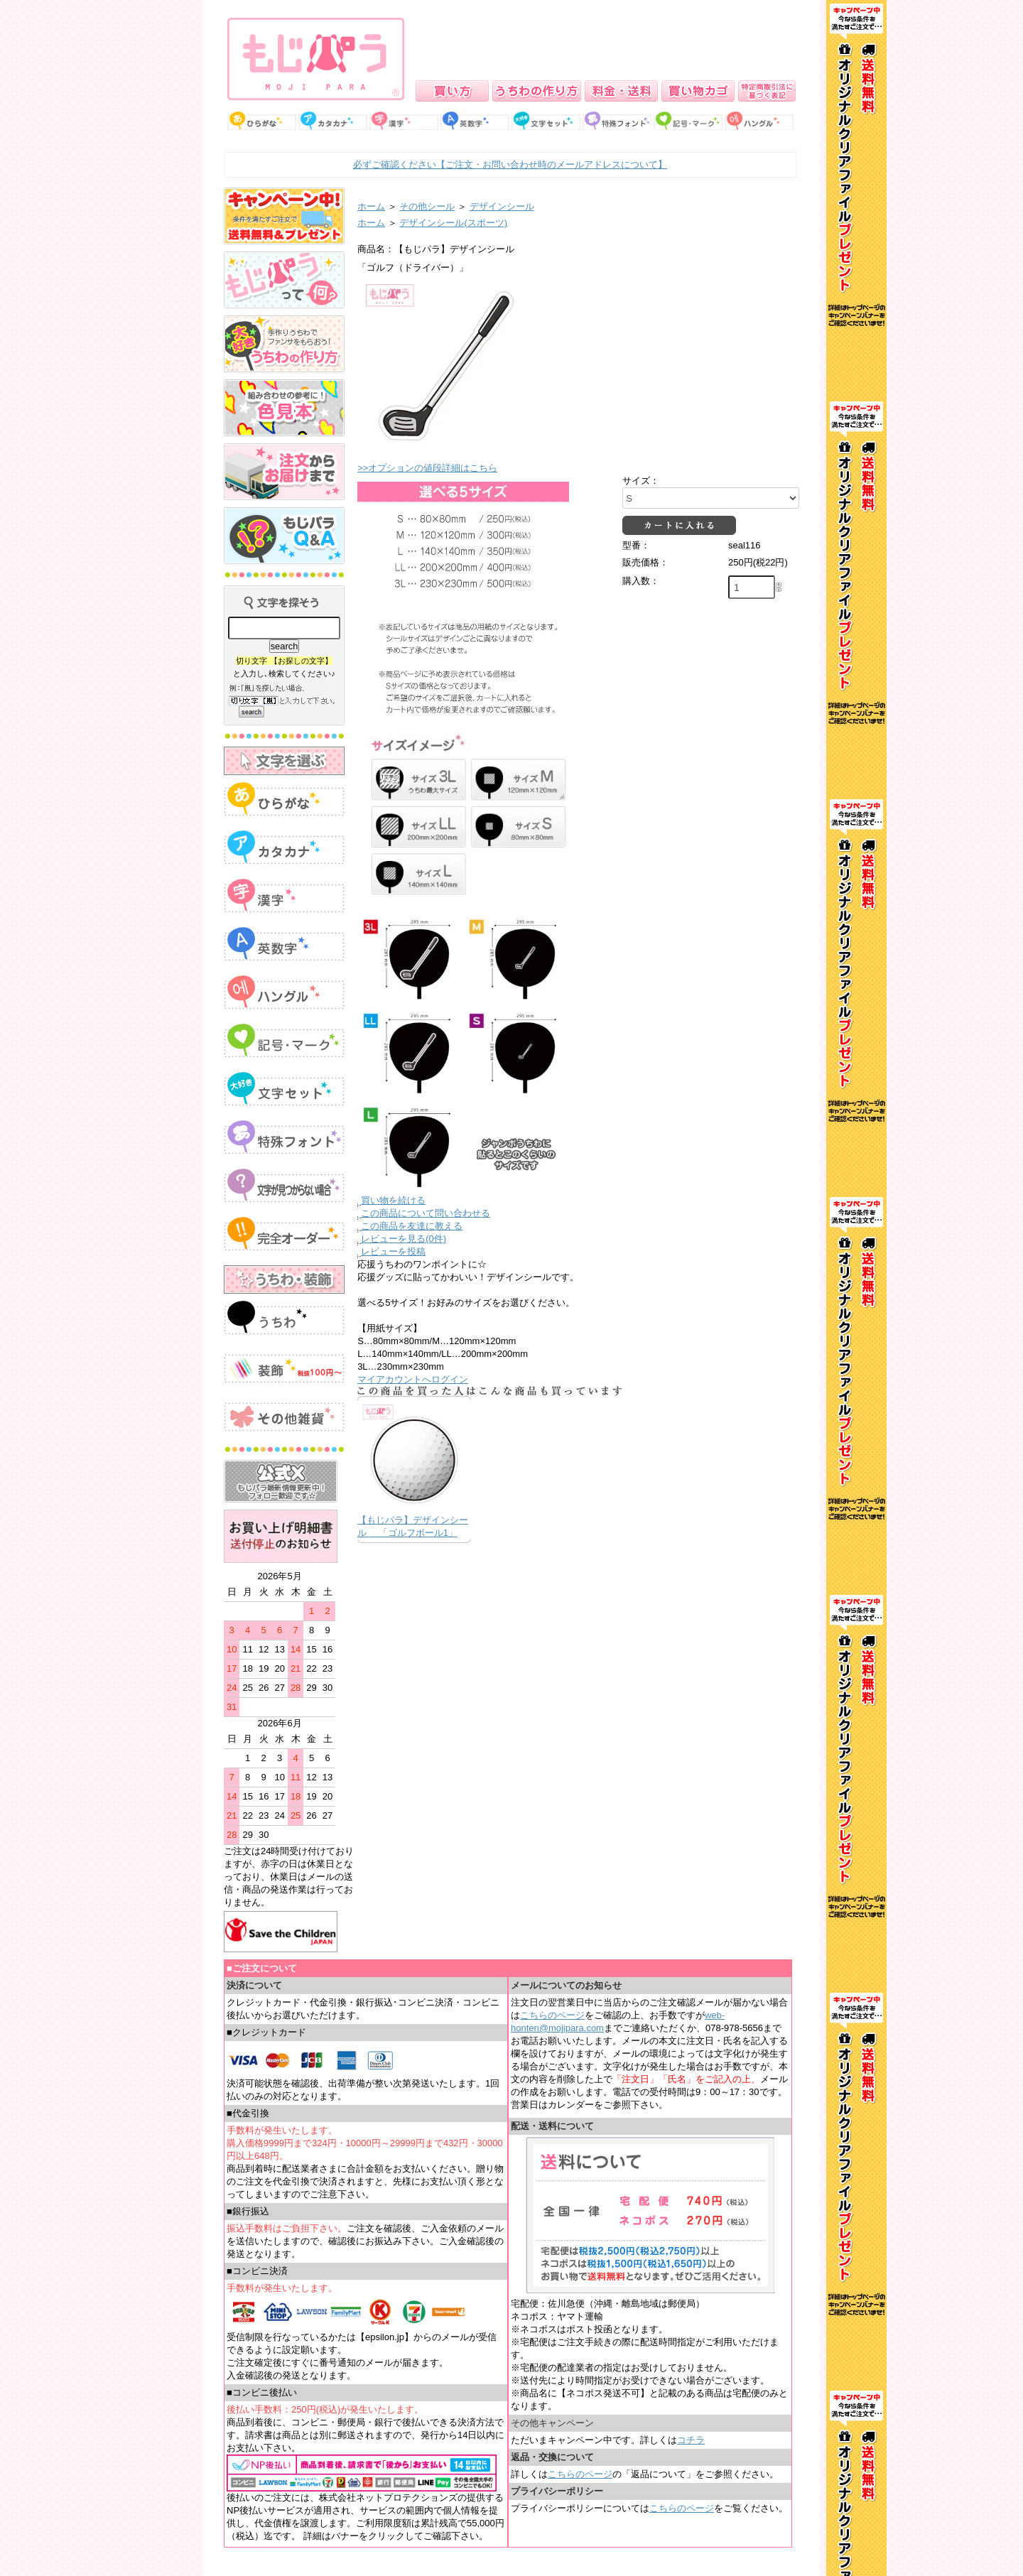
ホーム (371, 206)
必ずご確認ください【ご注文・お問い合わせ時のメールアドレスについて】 (510, 164)
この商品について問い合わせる (425, 1213)
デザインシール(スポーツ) (453, 222)
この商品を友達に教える (411, 1226)
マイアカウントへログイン (412, 1379)
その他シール (427, 206)
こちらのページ (552, 2015)
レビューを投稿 (393, 1251)
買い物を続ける (393, 1200)
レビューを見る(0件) (403, 1238)
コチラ (691, 2440)
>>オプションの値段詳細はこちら (427, 467)
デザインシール (502, 206)
